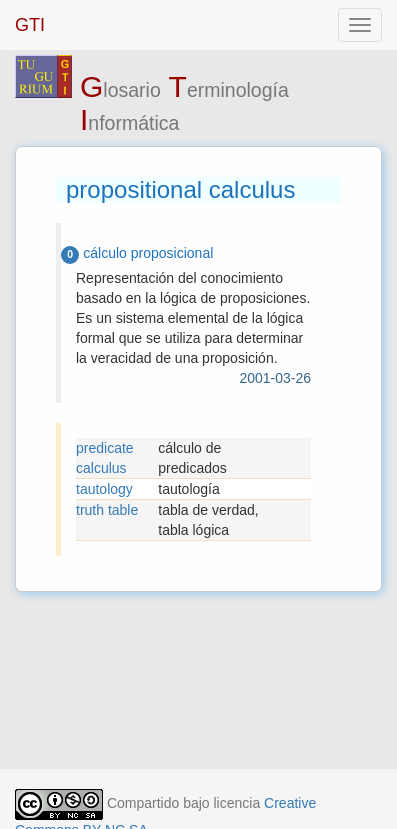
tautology (104, 489)
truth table (107, 510)
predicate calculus (105, 458)
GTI (30, 25)
